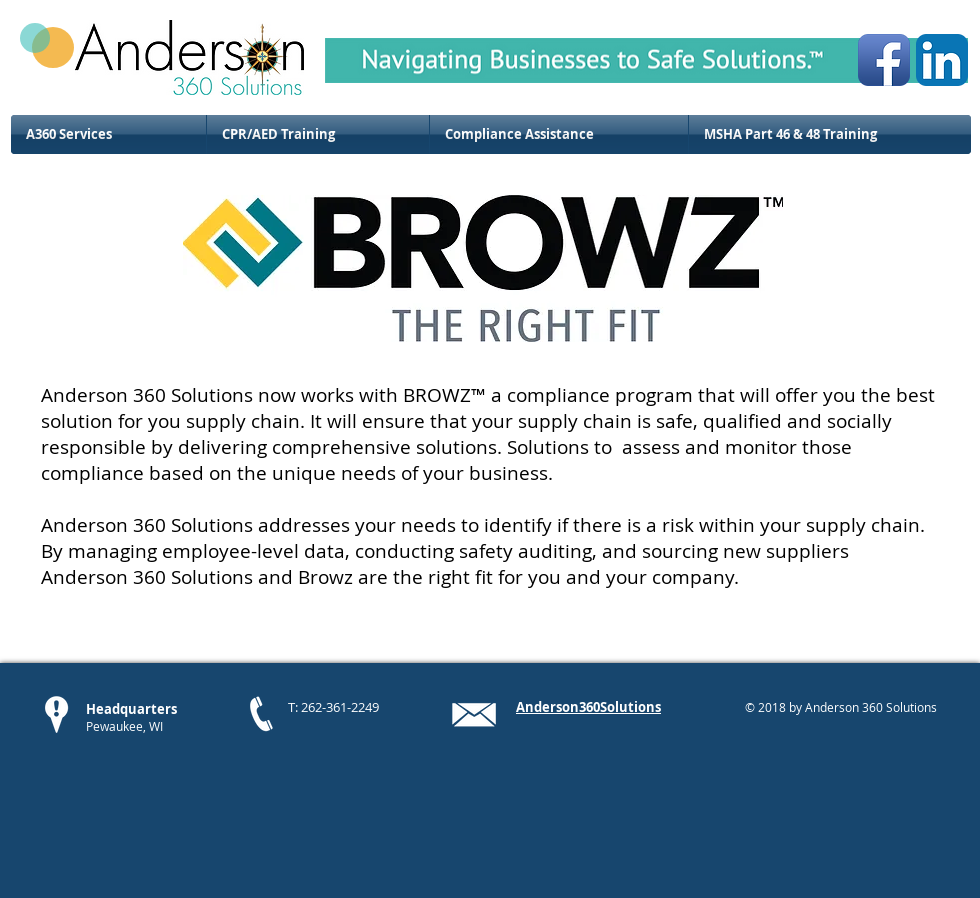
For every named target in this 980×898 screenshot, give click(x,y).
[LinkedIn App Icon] (942, 60)
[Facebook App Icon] (884, 60)
